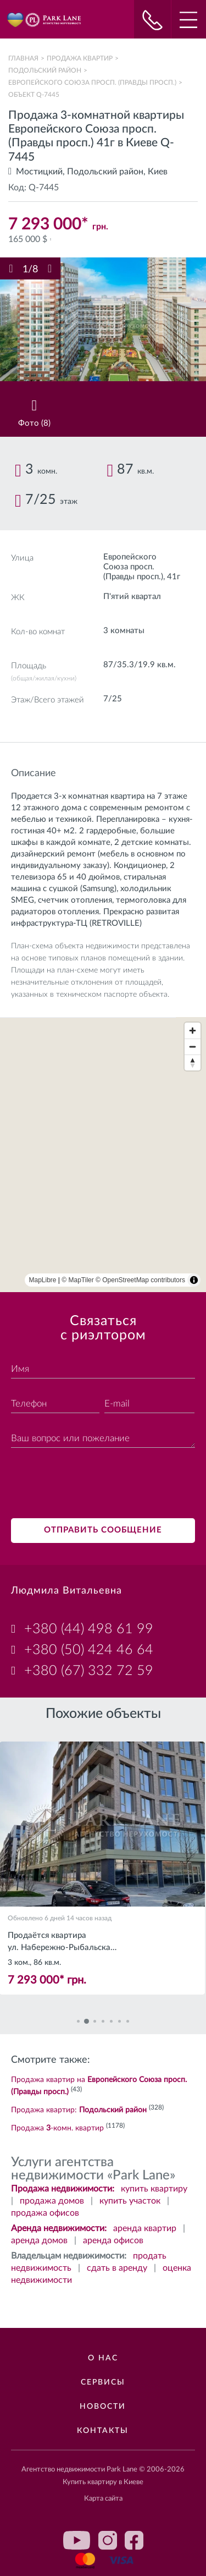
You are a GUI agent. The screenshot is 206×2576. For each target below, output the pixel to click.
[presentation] (94, 1484)
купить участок (129, 2200)
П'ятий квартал (132, 596)
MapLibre (43, 1280)
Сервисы (103, 2382)
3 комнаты (123, 631)
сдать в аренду (117, 2268)
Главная (23, 58)
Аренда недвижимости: (59, 2228)
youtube (77, 2540)
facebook (134, 2540)
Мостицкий (39, 171)
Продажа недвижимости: (62, 2188)
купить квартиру (154, 2188)
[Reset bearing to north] (193, 1062)
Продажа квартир (80, 58)
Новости (103, 2406)
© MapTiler (77, 1280)
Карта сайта (103, 2498)
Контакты (103, 2431)
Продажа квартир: (79, 2110)
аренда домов (39, 2240)
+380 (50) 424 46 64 (88, 1650)
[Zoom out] (193, 1046)
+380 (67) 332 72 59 (88, 1671)
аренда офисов (113, 2240)
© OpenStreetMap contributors (140, 1280)
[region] (103, 1154)
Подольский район (44, 70)
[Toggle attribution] (194, 1280)
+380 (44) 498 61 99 (88, 1629)
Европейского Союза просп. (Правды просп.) (92, 82)
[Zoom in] (193, 1031)
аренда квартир (144, 2228)
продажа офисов (45, 2213)
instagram (107, 2540)
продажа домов (52, 2200)
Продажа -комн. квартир (57, 2128)
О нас (103, 2358)
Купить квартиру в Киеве (103, 2482)
